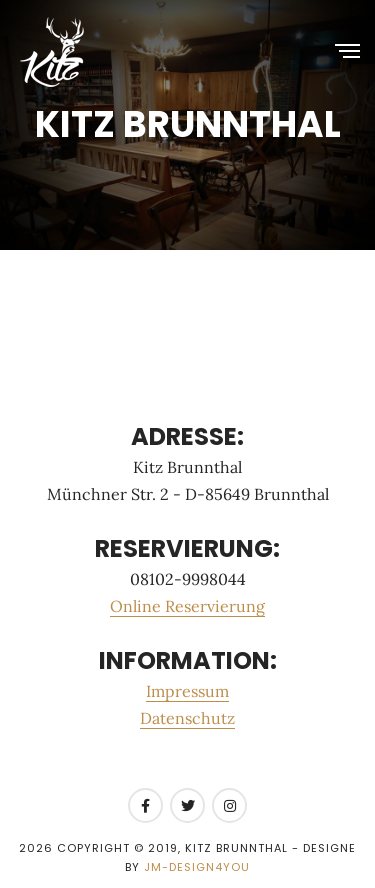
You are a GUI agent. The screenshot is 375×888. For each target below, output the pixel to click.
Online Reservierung (187, 606)
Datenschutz (187, 718)
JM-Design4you (197, 867)
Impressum (187, 691)
